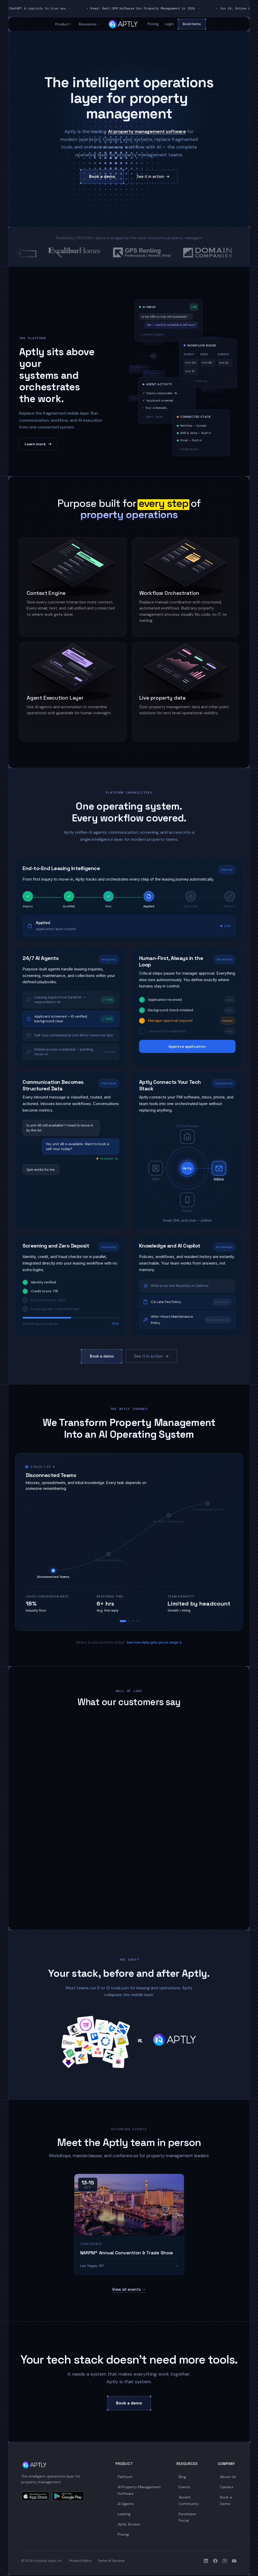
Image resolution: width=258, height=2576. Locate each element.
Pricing (152, 24)
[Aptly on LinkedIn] (205, 2560)
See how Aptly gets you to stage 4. (154, 1642)
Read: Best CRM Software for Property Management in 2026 (172, 8)
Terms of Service (111, 2560)
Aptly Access (129, 2524)
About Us (228, 2476)
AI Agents (126, 2503)
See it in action (153, 176)
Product (64, 24)
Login (169, 24)
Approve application (187, 1046)
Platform (125, 2476)
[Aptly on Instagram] (224, 2560)
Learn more (38, 444)
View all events (129, 2289)
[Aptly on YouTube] (234, 2560)
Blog (182, 2476)
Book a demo (102, 176)
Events (184, 2487)
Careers (226, 2487)
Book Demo (192, 24)
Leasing (124, 2514)
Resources (89, 24)
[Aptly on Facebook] (215, 2560)
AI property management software (147, 131)
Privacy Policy (80, 2560)
